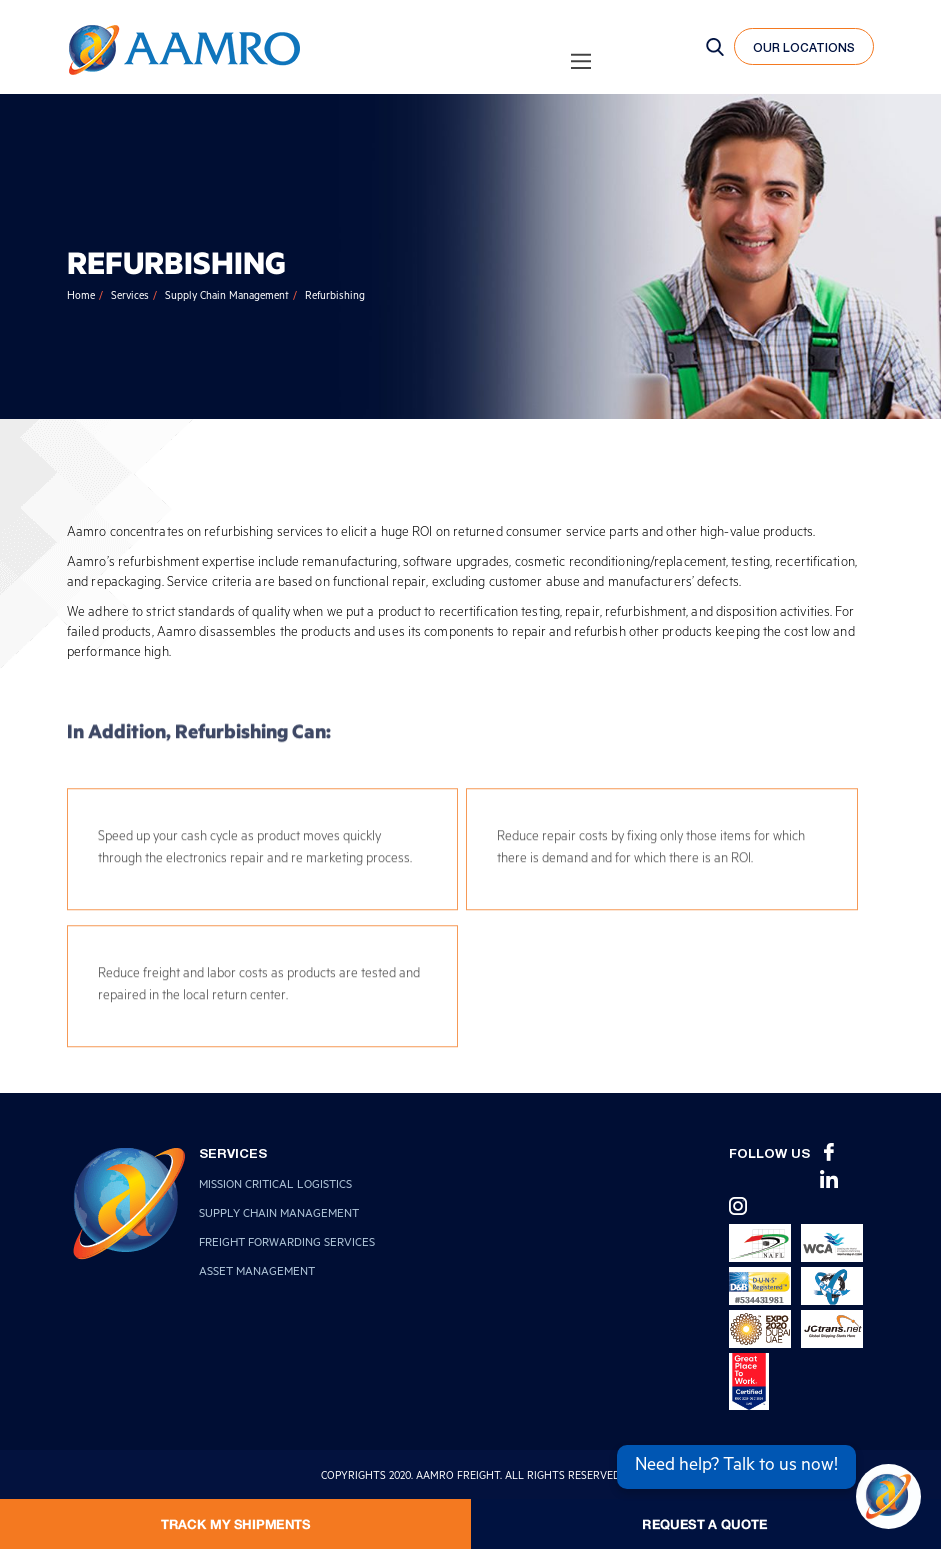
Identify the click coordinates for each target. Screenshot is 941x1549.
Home (81, 297)
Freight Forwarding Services (287, 1244)
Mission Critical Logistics (275, 1186)
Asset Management (257, 1273)
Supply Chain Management (227, 297)
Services (130, 297)
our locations (804, 47)
